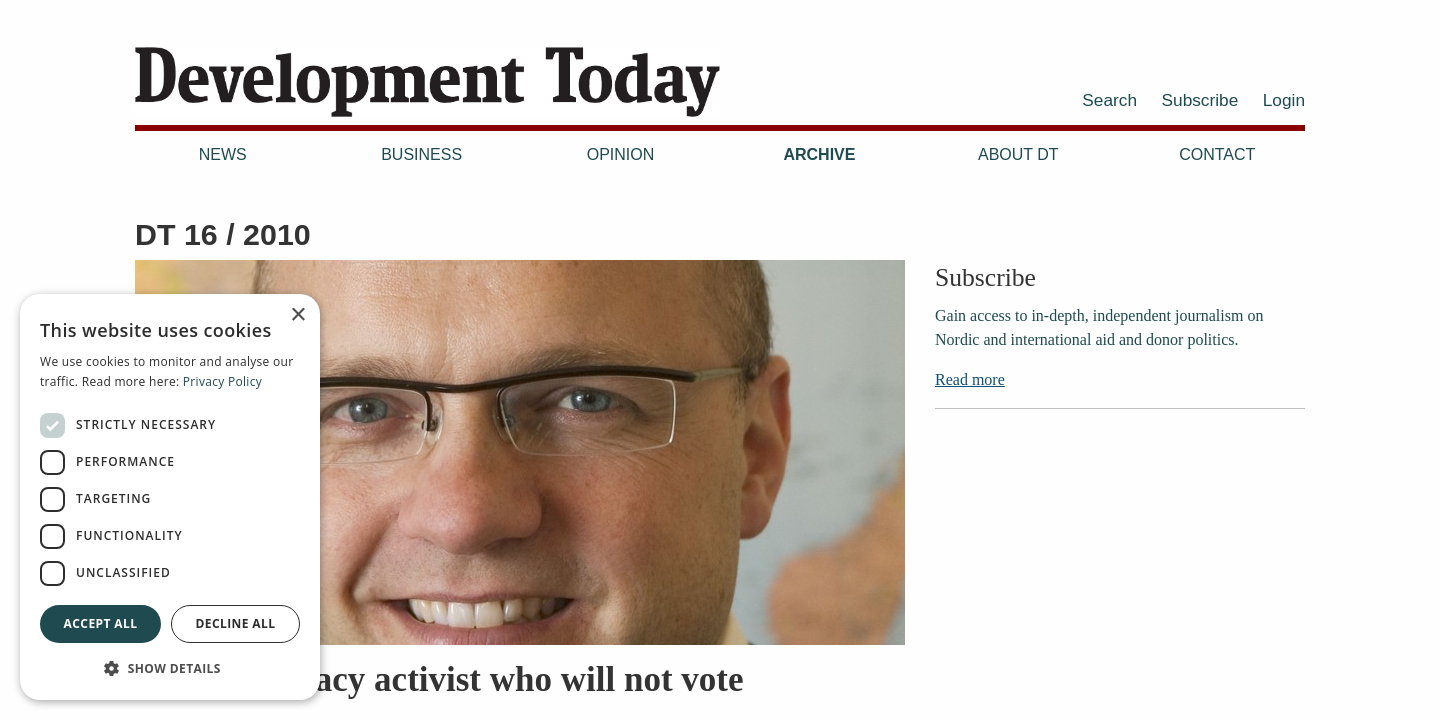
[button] (170, 668)
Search (1109, 100)
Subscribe (1200, 100)
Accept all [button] (101, 623)
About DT (1018, 154)
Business (421, 154)
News (223, 154)
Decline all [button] (236, 623)
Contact (1217, 154)
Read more (970, 379)
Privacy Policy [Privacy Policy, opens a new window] (222, 381)
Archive (819, 154)
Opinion (621, 154)
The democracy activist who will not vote (439, 679)
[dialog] (170, 497)
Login (1284, 100)
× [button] (297, 315)
